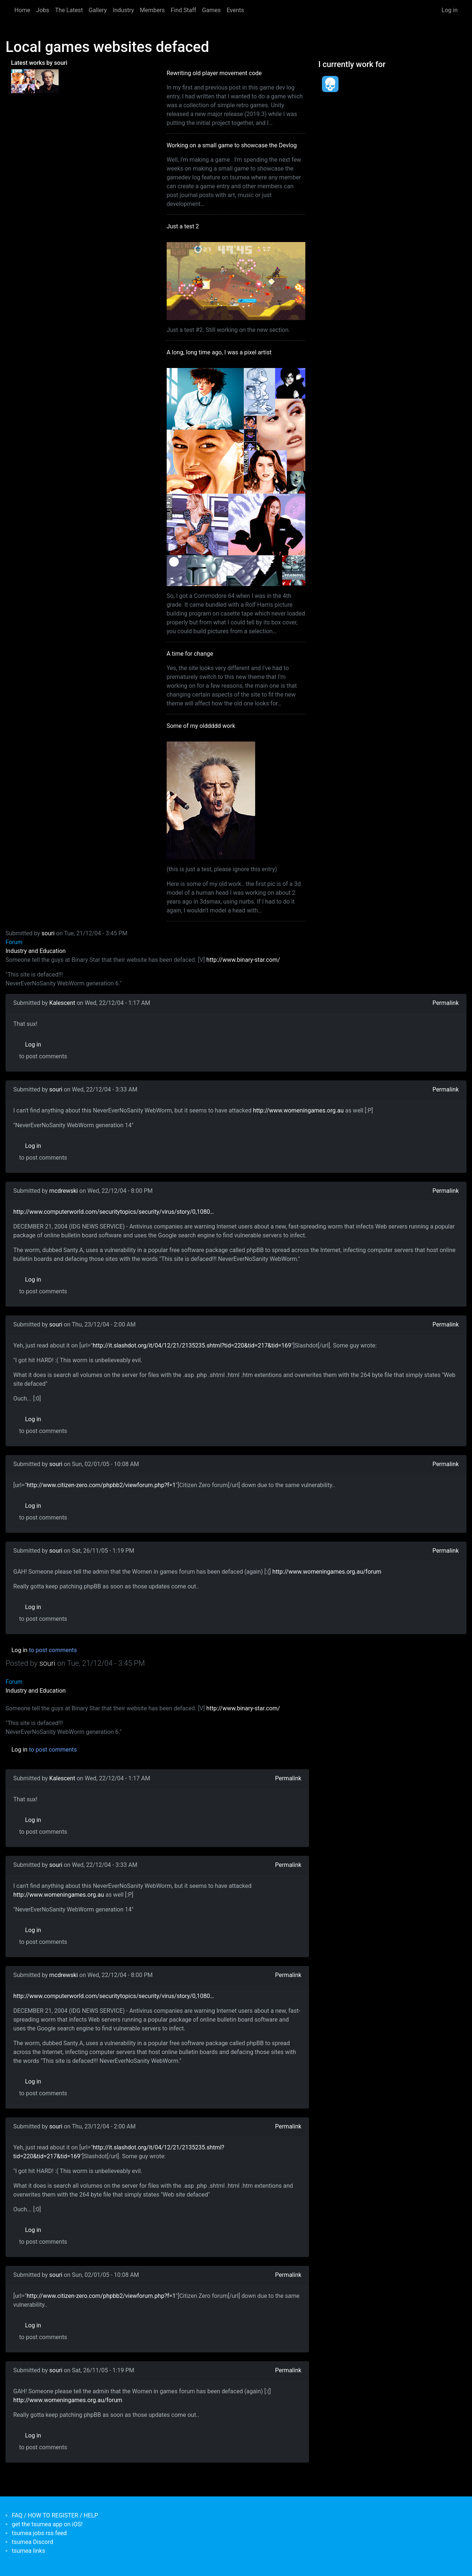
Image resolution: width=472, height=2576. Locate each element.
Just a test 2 (183, 226)
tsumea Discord (32, 2541)
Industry (123, 10)
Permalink (446, 1002)
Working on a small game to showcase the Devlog (232, 145)
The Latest (69, 10)
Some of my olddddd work (201, 725)
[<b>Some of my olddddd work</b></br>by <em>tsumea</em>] (46, 81)
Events (235, 10)
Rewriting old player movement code (214, 73)
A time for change (190, 653)
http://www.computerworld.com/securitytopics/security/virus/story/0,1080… (113, 1211)
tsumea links (28, 2550)
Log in (450, 10)
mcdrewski (63, 1190)
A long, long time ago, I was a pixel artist (219, 352)
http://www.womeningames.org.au (298, 1110)
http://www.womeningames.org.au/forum (327, 1571)
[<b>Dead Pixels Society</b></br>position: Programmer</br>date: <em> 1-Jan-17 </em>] (330, 84)
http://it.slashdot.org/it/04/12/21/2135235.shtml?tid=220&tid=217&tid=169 (192, 1345)
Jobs (42, 10)
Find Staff (183, 10)
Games (211, 10)
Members (152, 10)
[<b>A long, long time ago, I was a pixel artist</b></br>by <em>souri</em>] (23, 81)
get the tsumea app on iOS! (47, 2524)
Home (22, 10)
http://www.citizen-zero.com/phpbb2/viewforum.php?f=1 (101, 1485)
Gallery (98, 10)
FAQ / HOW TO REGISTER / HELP (55, 2515)
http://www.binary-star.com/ (243, 959)
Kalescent (62, 1002)
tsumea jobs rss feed (39, 2533)
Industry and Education (36, 950)
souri (48, 933)
